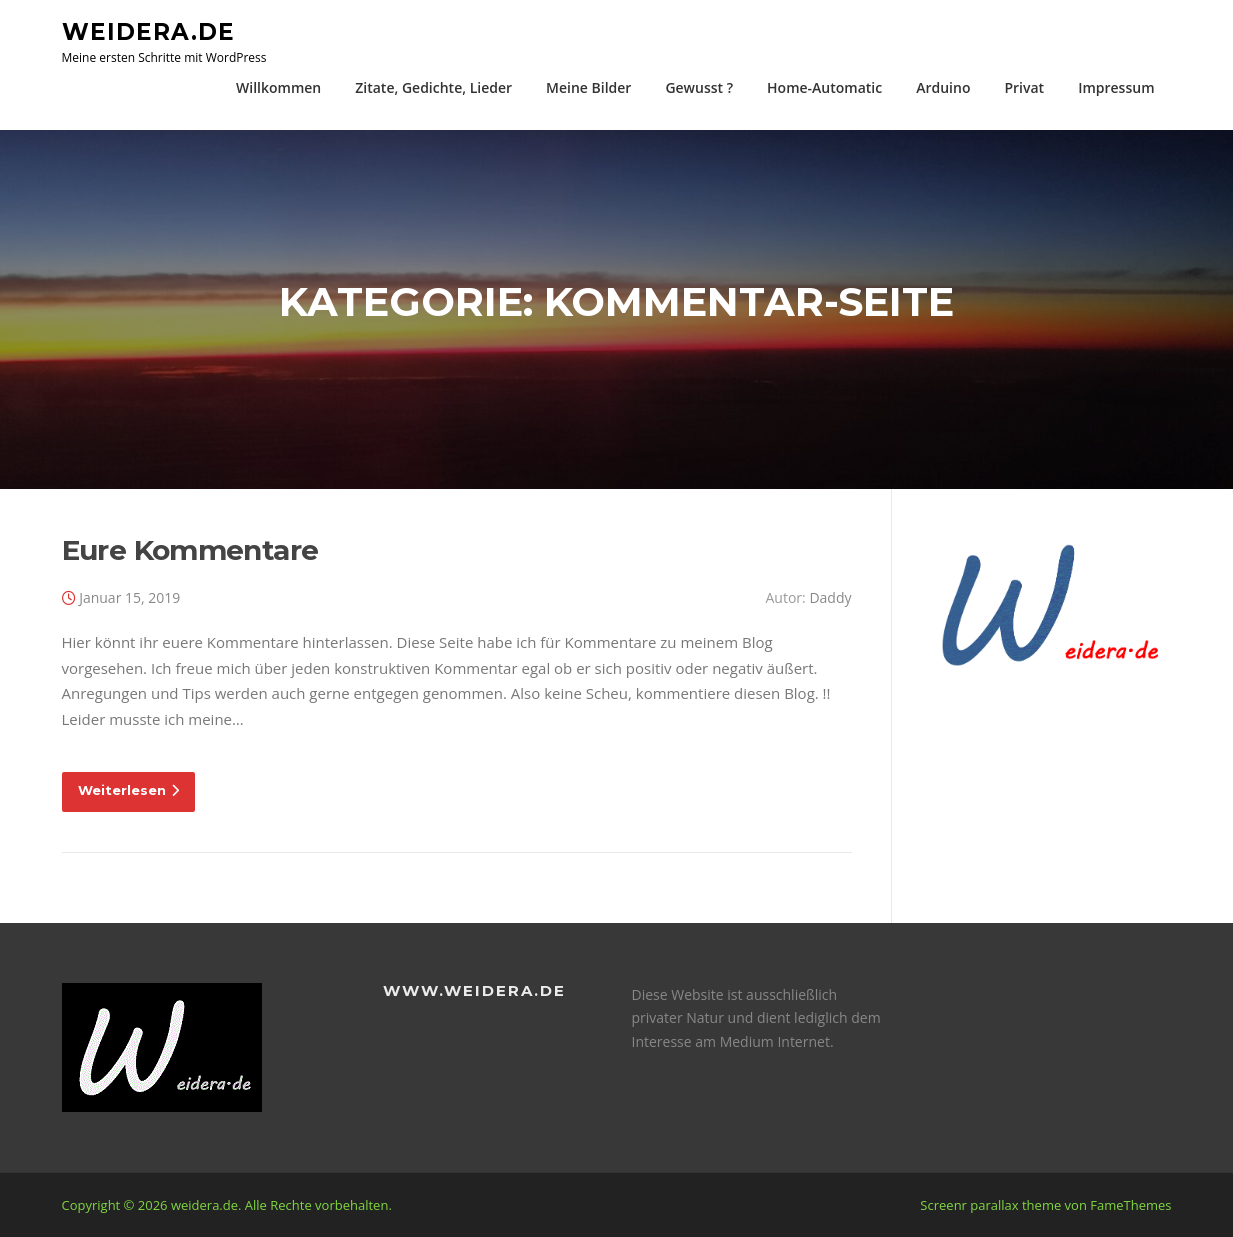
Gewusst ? (699, 87)
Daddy (830, 597)
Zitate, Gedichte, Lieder (433, 87)
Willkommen (278, 87)
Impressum (1116, 87)
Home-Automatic (824, 87)
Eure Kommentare (190, 550)
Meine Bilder (588, 87)
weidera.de (148, 31)
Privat (1024, 87)
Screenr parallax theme (990, 1205)
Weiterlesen (128, 790)
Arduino (943, 87)
